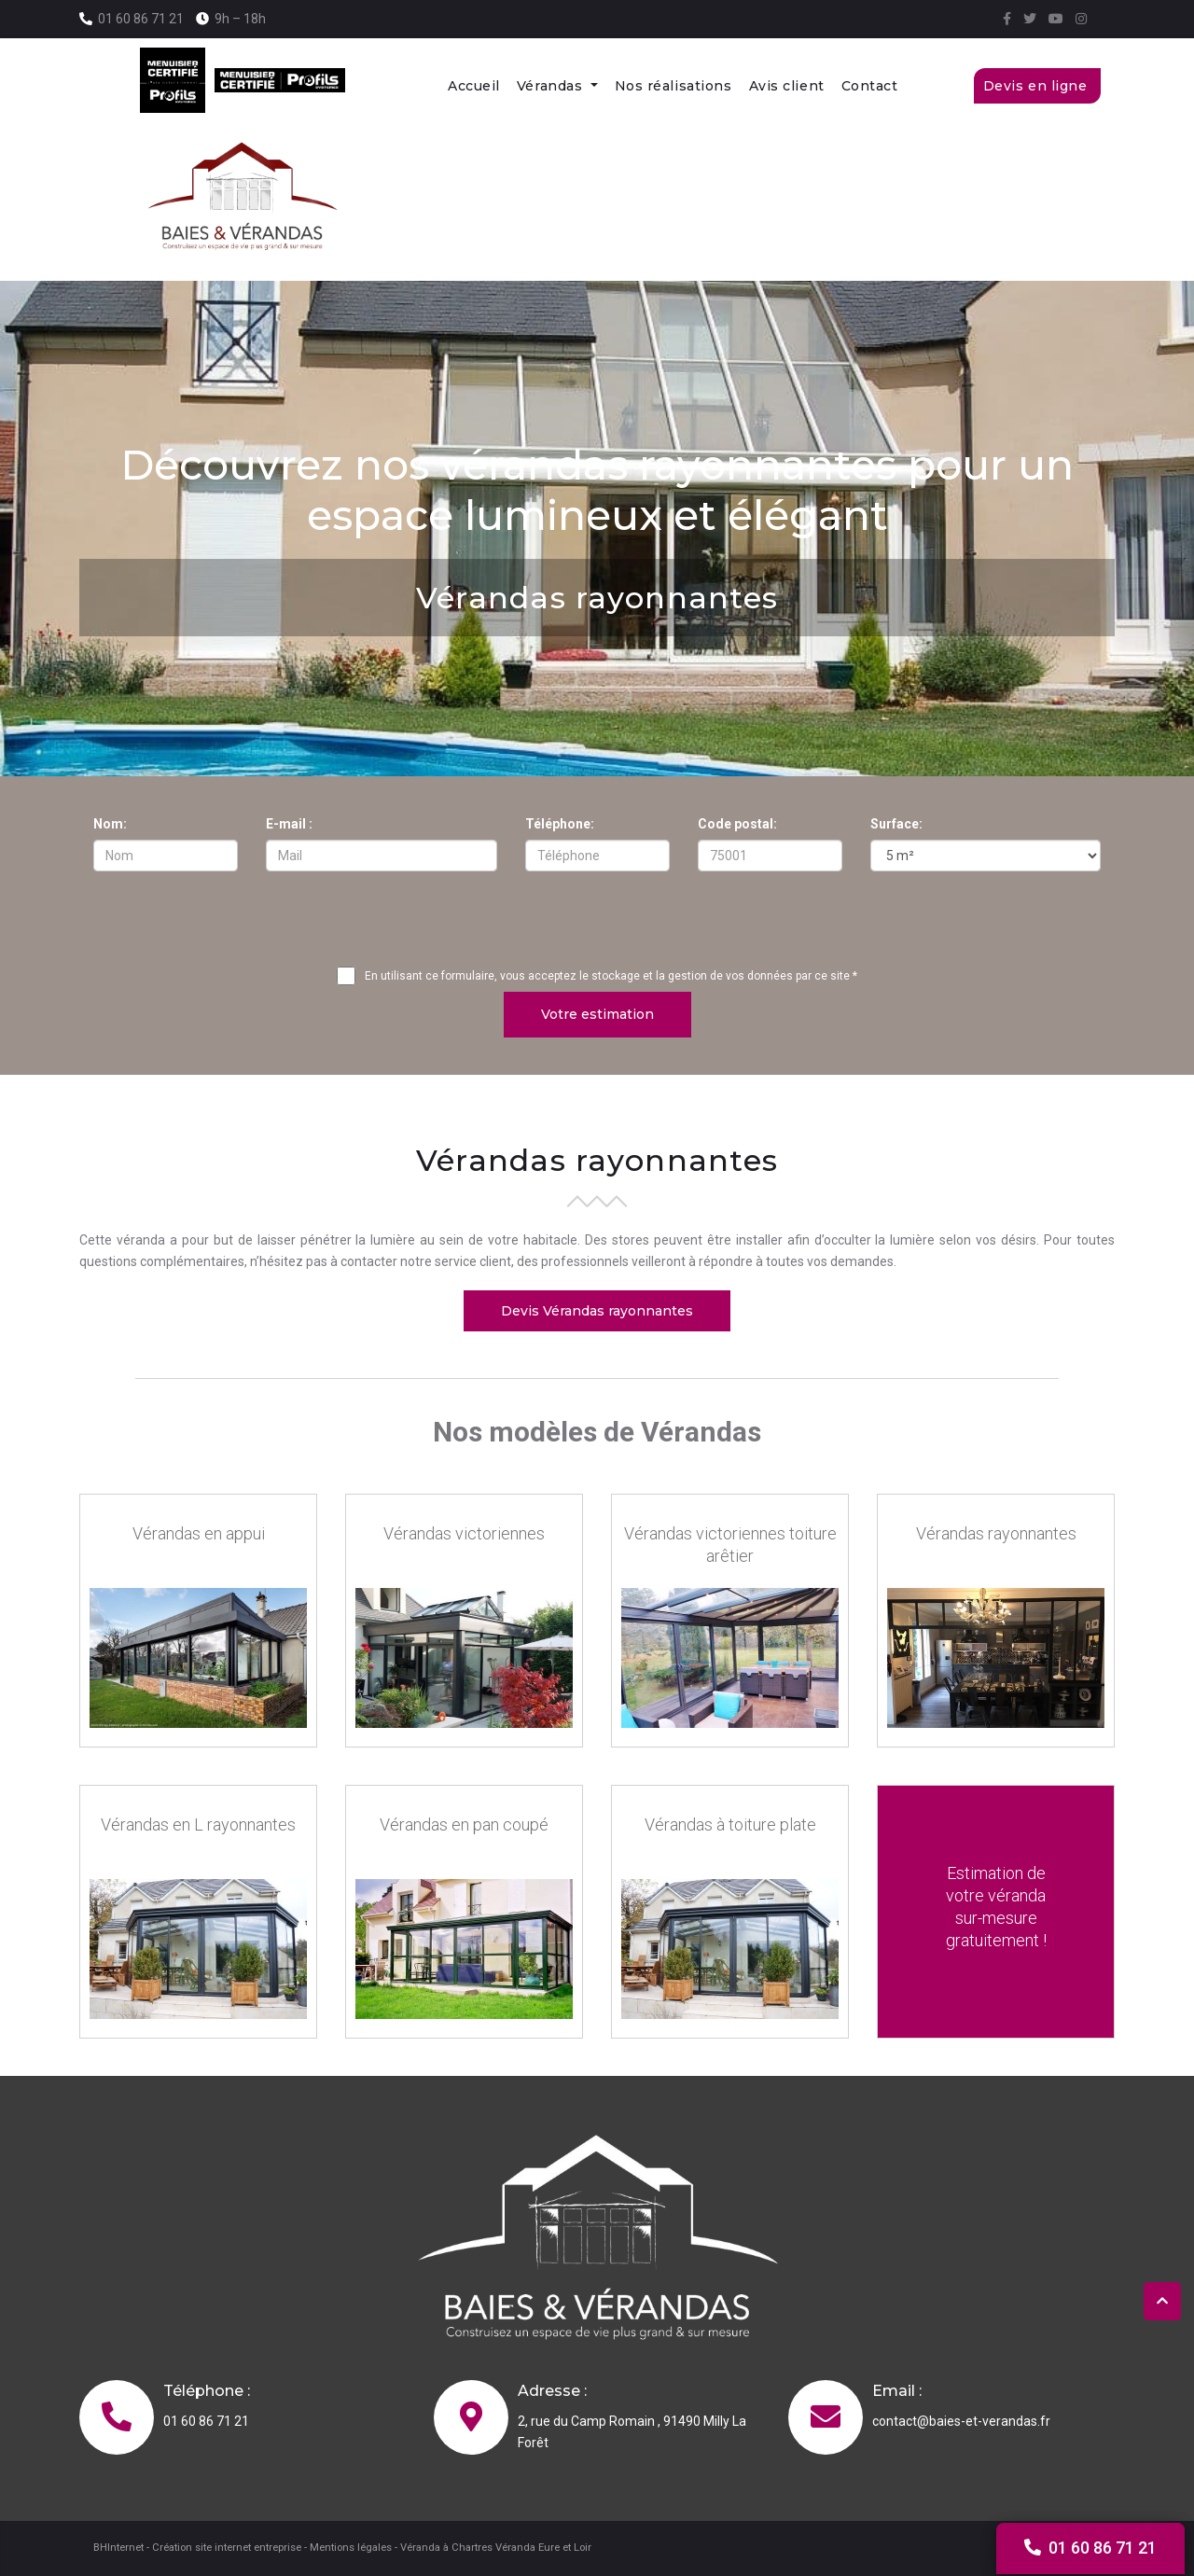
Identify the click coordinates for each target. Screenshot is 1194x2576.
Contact (869, 85)
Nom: (110, 823)
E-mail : (289, 823)
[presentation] (597, 921)
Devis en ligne (1037, 85)
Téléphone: (559, 823)
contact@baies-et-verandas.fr (961, 2421)
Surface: (896, 823)
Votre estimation (597, 1013)
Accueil (474, 85)
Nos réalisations (673, 85)
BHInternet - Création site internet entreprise (197, 2547)
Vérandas (552, 85)
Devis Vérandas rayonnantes (597, 1310)
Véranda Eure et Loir (543, 2547)
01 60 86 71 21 (141, 18)
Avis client (787, 85)
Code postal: (737, 823)
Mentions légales (351, 2547)
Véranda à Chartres (446, 2547)
